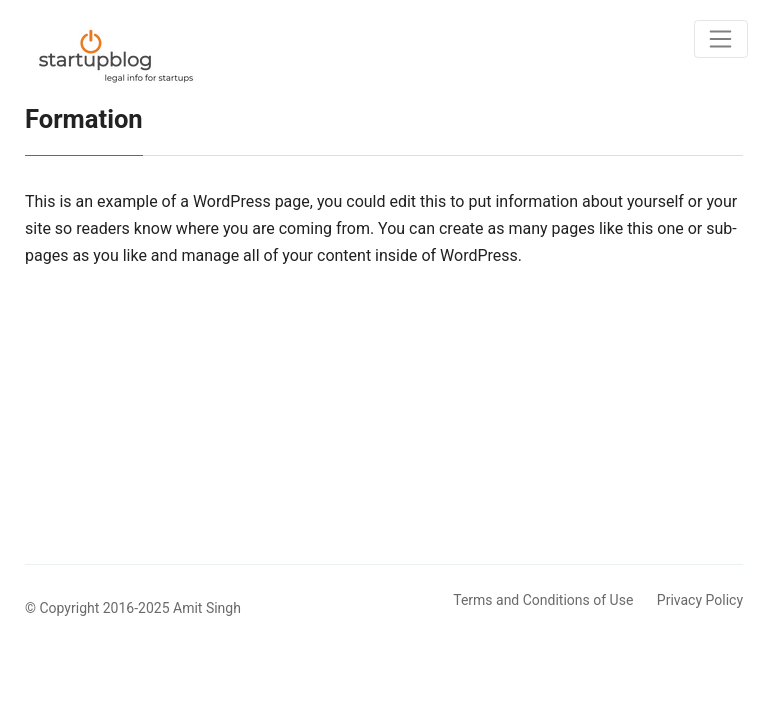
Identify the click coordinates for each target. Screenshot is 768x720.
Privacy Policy (700, 600)
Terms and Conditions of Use (543, 600)
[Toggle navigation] (721, 39)
